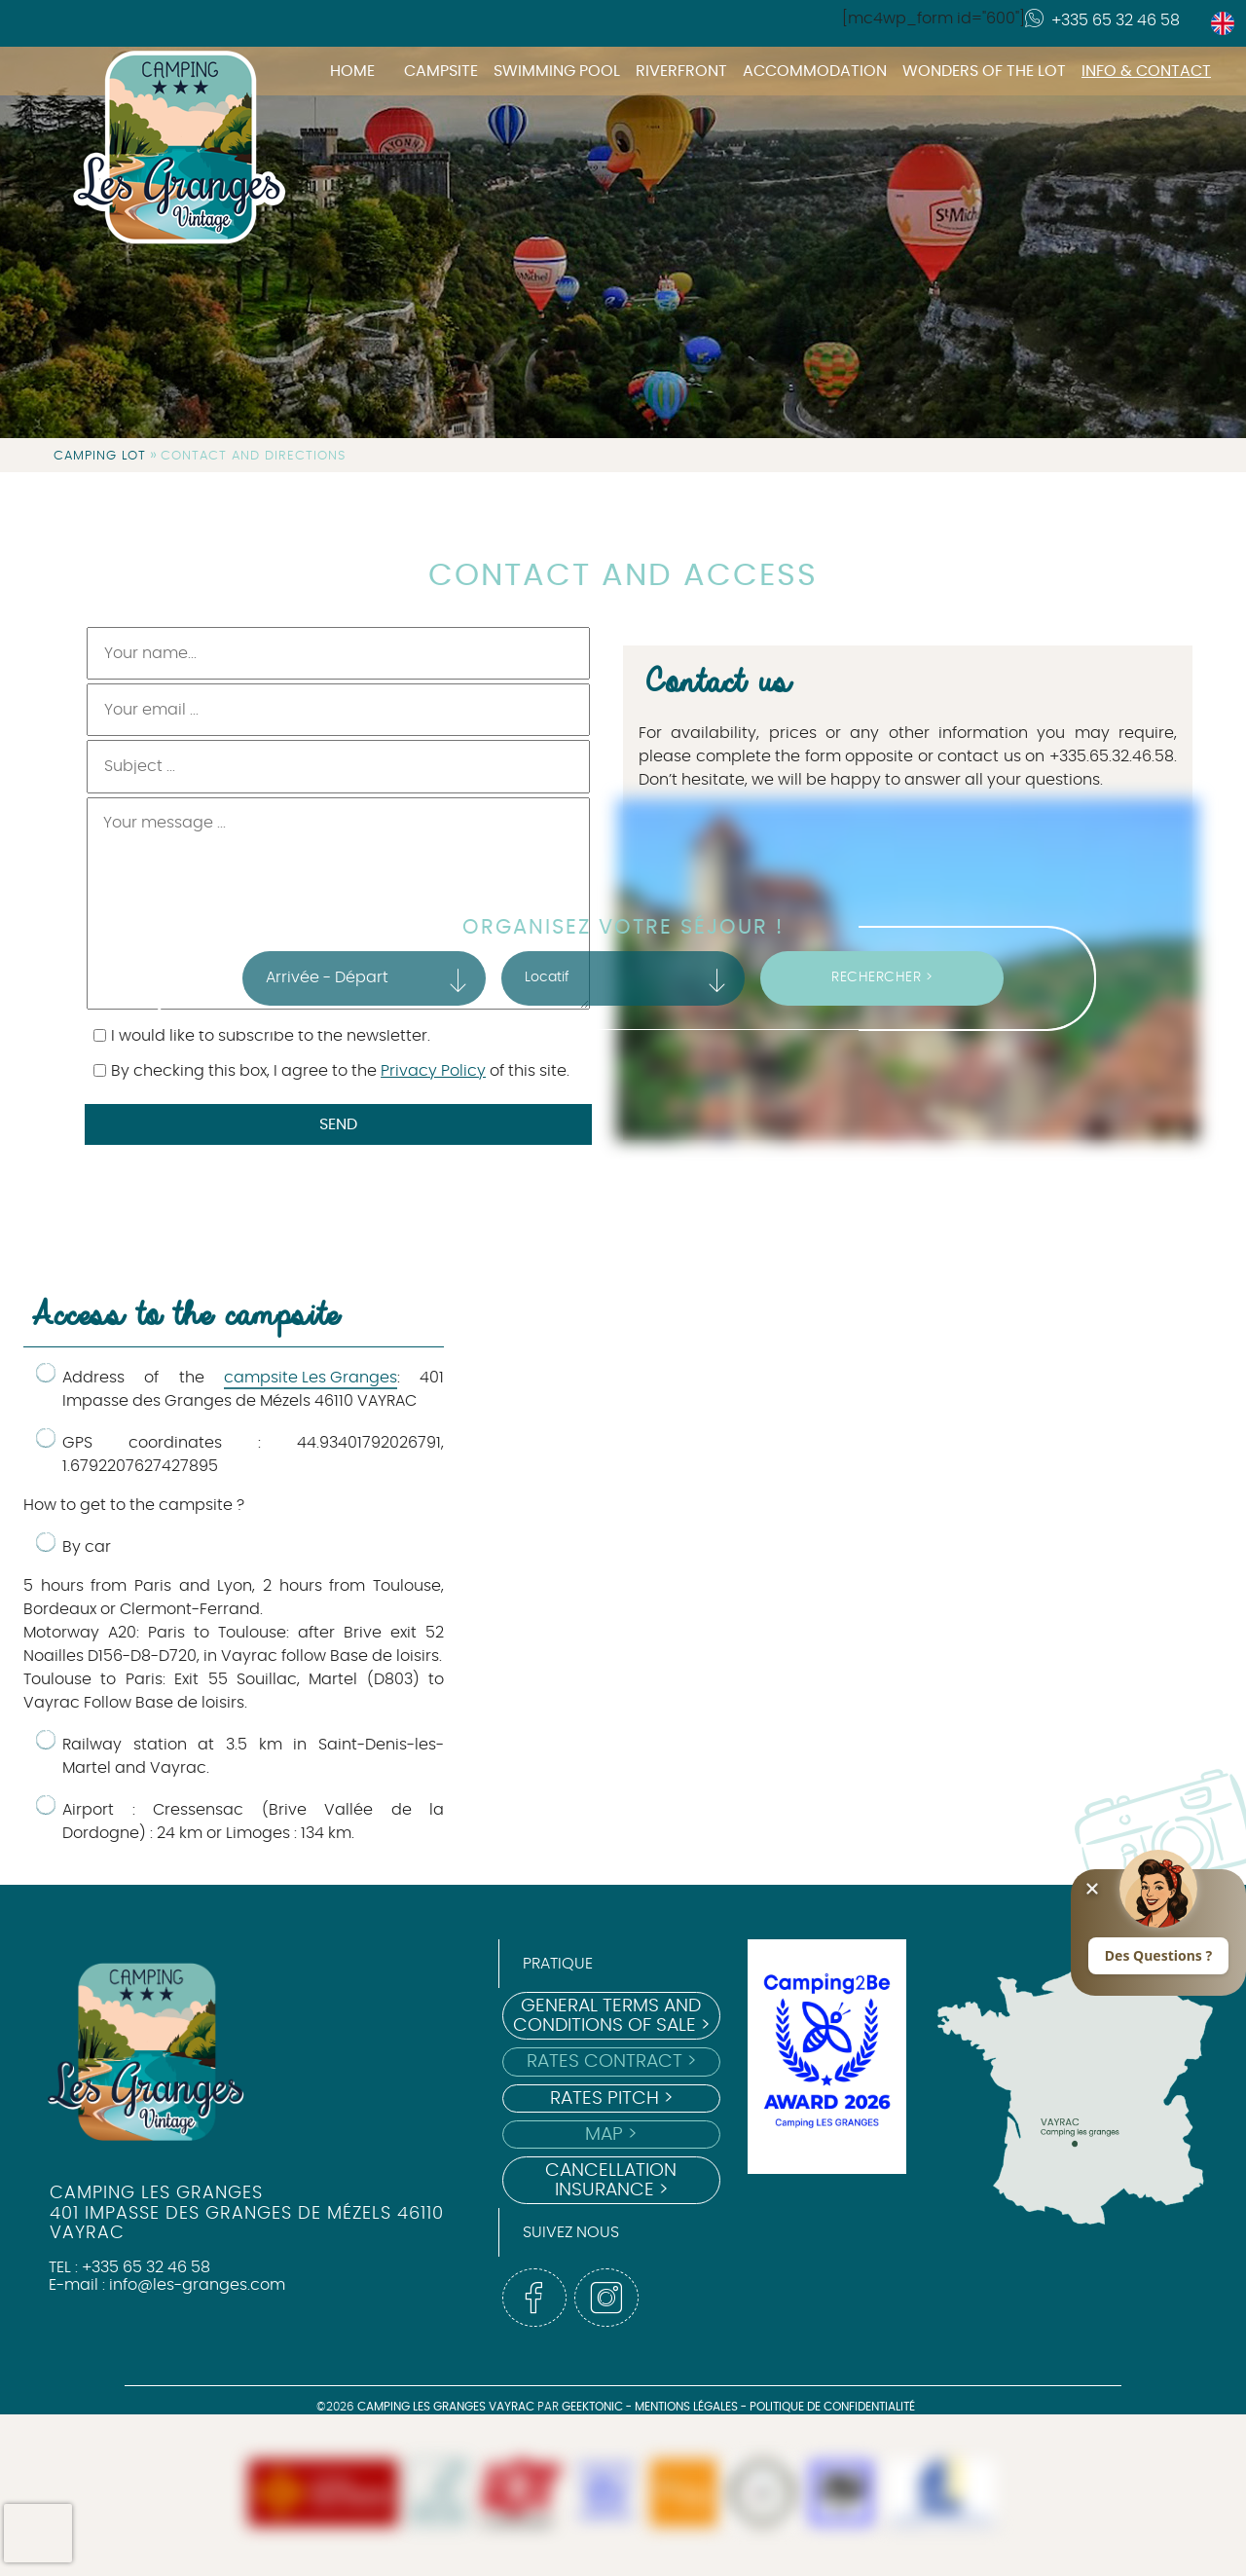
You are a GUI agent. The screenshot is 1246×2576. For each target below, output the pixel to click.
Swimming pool (557, 71)
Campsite (441, 71)
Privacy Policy (433, 1071)
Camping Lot (100, 456)
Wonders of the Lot (984, 71)
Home (352, 71)
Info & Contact (1146, 71)
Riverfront (681, 71)
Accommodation (815, 71)
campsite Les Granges (310, 1377)
